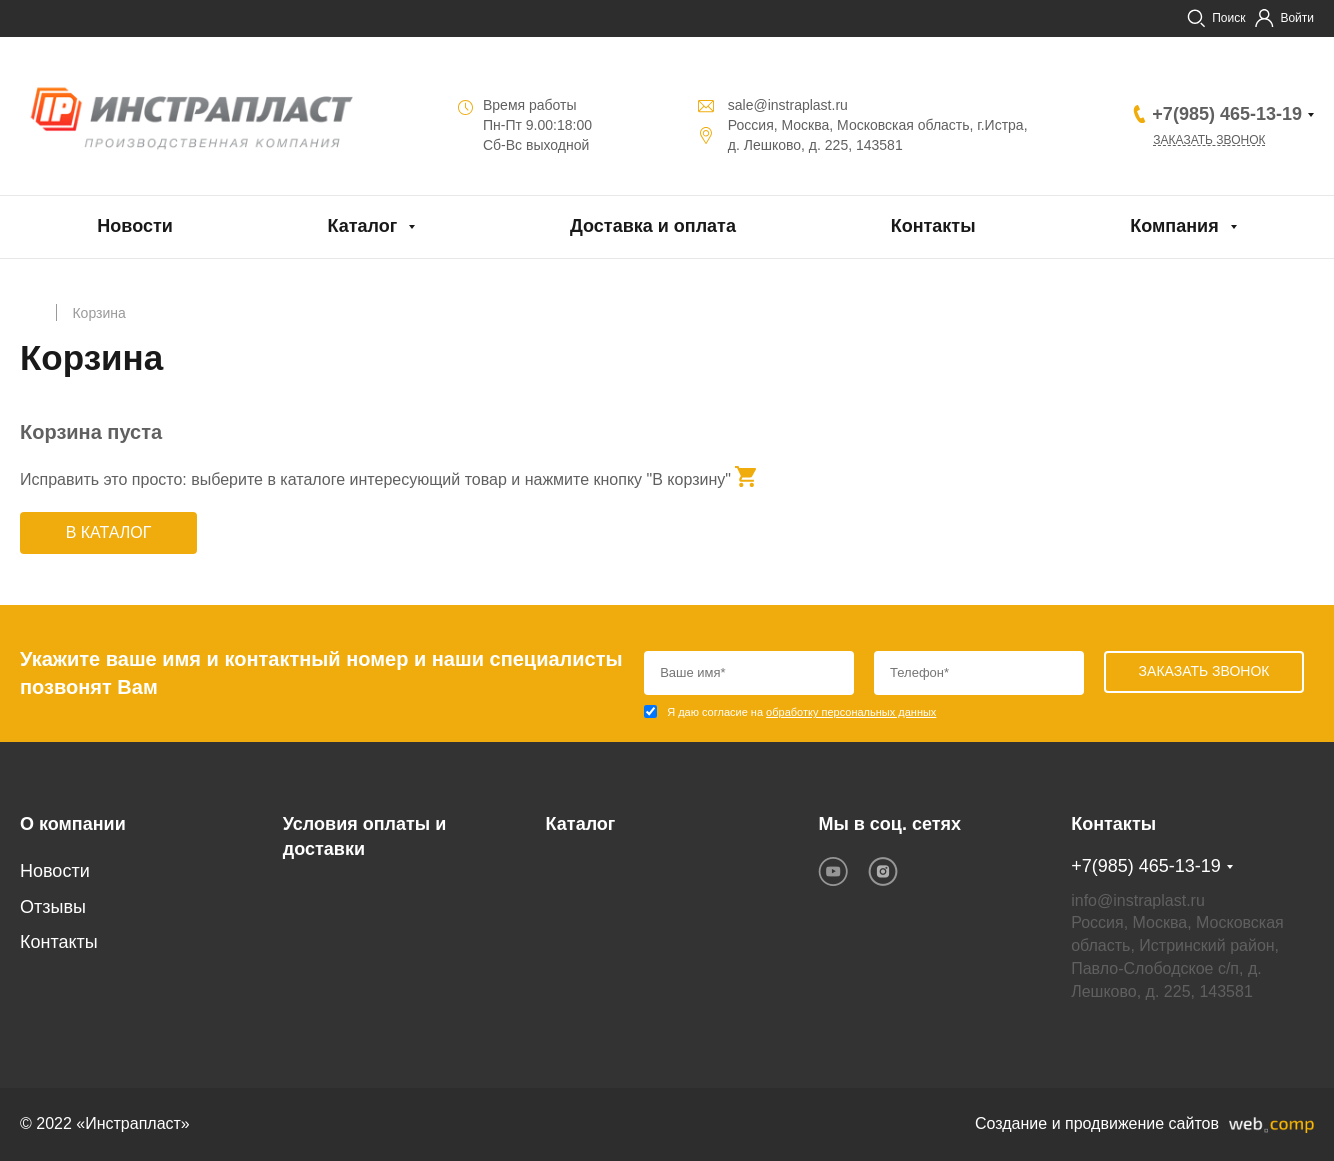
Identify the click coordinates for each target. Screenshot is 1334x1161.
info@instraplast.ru (1138, 900)
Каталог (363, 226)
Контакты (933, 226)
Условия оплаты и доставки (364, 837)
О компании (73, 824)
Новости (134, 226)
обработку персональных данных (851, 712)
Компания (1174, 226)
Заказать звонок (1209, 140)
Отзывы (53, 907)
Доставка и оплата (653, 226)
